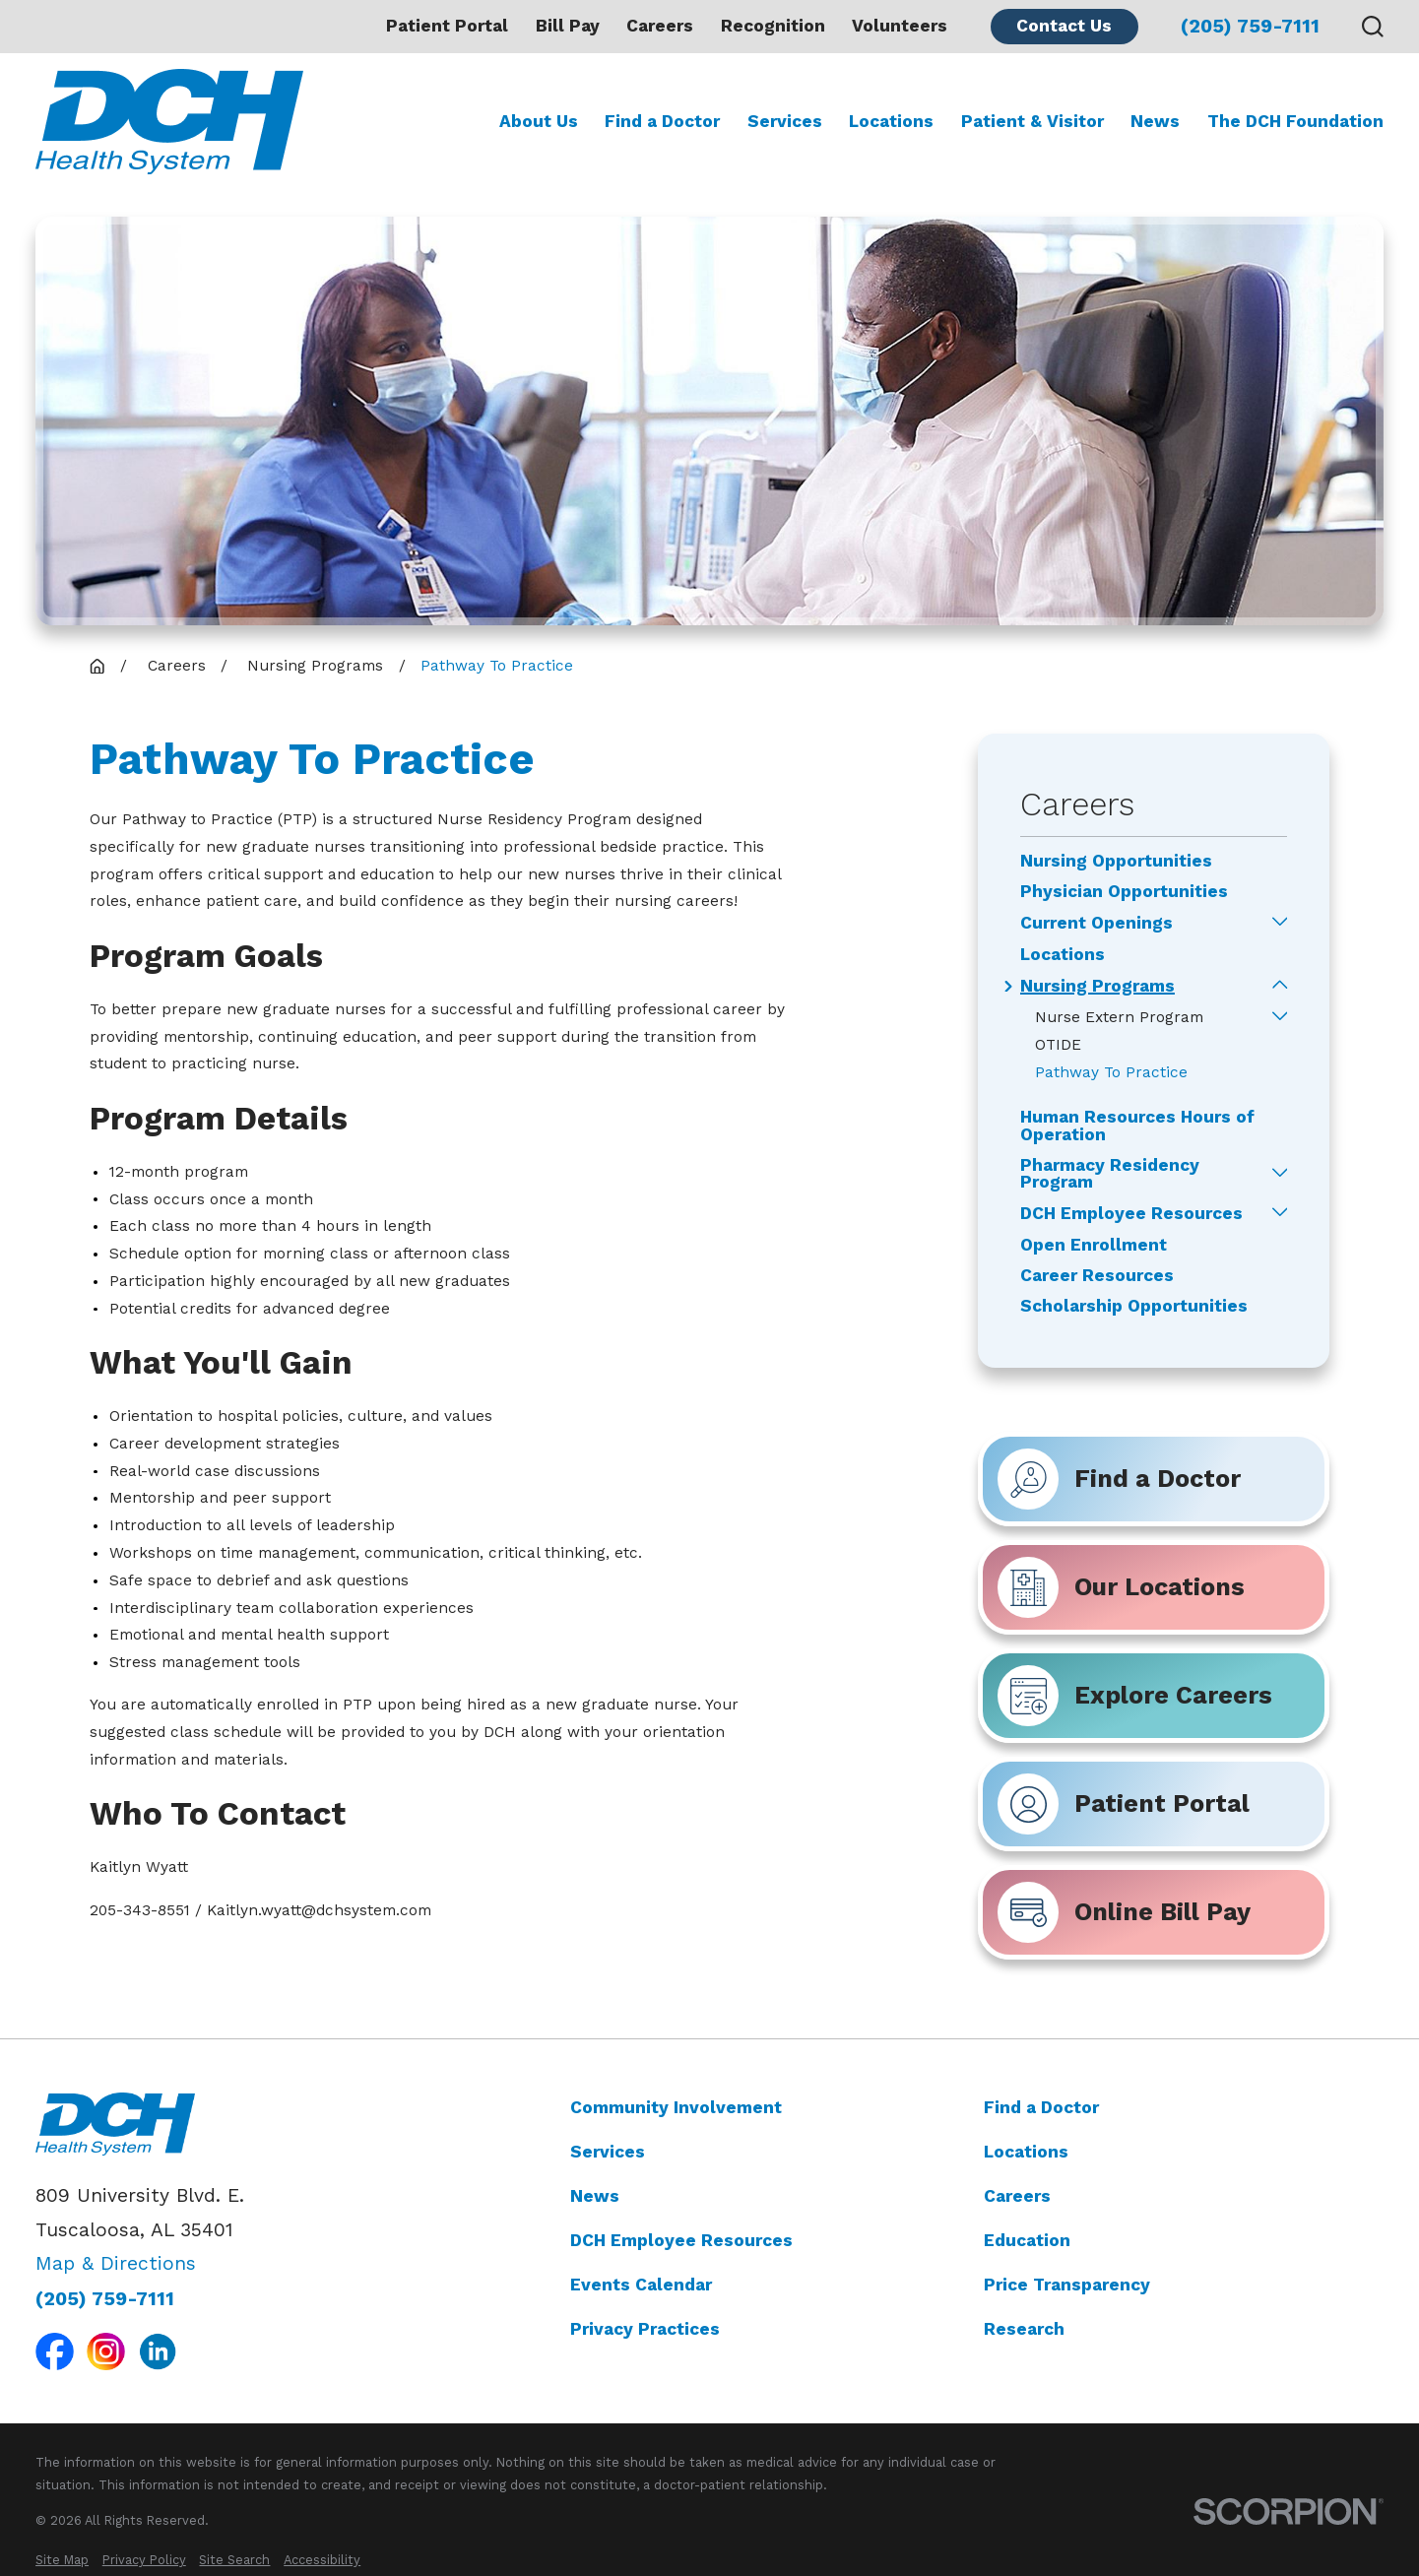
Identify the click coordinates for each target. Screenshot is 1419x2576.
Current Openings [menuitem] (1096, 923)
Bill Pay (568, 25)
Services (607, 2151)
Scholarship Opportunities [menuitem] (1134, 1306)
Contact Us (1064, 25)
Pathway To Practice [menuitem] (1111, 1072)
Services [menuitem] (784, 121)
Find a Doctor (1041, 2107)
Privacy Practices (645, 2329)
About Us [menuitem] (538, 121)
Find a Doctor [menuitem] (662, 121)
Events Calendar (641, 2284)
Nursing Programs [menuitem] (1097, 986)
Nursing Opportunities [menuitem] (1116, 861)
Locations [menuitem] (891, 121)
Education (1027, 2240)
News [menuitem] (1155, 121)
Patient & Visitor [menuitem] (1032, 121)
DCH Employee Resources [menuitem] (1131, 1213)
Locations (1026, 2151)
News (594, 2196)
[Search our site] (1373, 26)
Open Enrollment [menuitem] (1093, 1245)
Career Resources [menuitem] (1097, 1275)
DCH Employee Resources (681, 2240)
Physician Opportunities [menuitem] (1124, 891)
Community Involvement (676, 2107)
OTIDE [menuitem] (1058, 1045)
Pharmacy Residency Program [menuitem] (1109, 1174)
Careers (659, 25)
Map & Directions (115, 2264)
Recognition (773, 25)
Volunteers (899, 25)
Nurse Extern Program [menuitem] (1119, 1017)
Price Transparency (1067, 2284)
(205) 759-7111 (1250, 26)
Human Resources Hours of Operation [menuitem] (1137, 1126)
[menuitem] (62, 2559)
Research (1024, 2329)
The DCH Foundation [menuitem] (1295, 121)
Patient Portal (447, 25)
